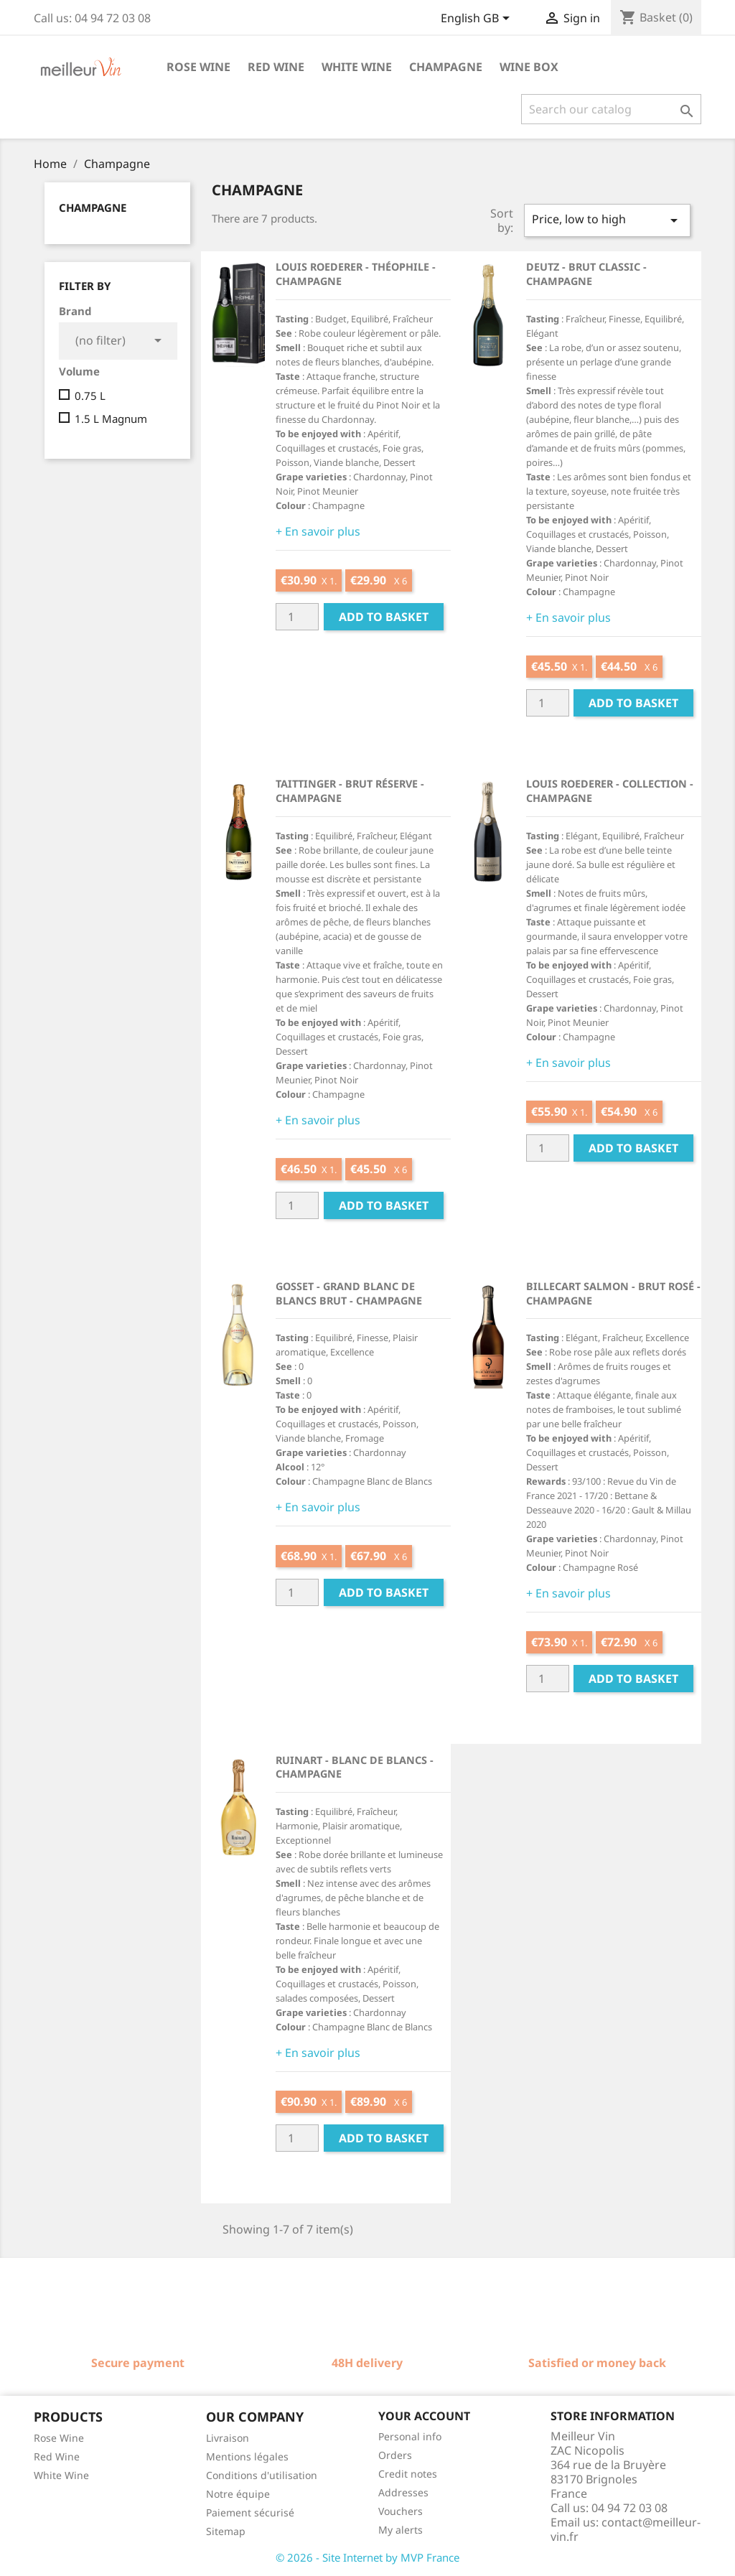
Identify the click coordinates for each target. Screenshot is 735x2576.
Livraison (227, 2438)
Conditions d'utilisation (261, 2475)
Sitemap (225, 2531)
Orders (395, 2455)
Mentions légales (247, 2456)
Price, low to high (607, 220)
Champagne (445, 67)
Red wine (276, 67)
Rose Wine (59, 2438)
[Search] (611, 109)
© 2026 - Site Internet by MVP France (367, 2557)
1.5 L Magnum (111, 418)
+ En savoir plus (318, 531)
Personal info (409, 2436)
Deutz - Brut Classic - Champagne (586, 274)
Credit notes (407, 2474)
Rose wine (198, 67)
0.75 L (90, 395)
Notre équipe (238, 2494)
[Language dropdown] (478, 19)
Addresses (403, 2492)
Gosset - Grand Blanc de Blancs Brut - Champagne (349, 1293)
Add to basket (384, 617)
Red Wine (57, 2456)
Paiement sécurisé (250, 2512)
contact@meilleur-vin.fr (626, 2529)
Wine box (529, 67)
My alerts (400, 2530)
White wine (357, 67)
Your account (424, 2416)
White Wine (61, 2475)
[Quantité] (297, 616)
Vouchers (400, 2511)
